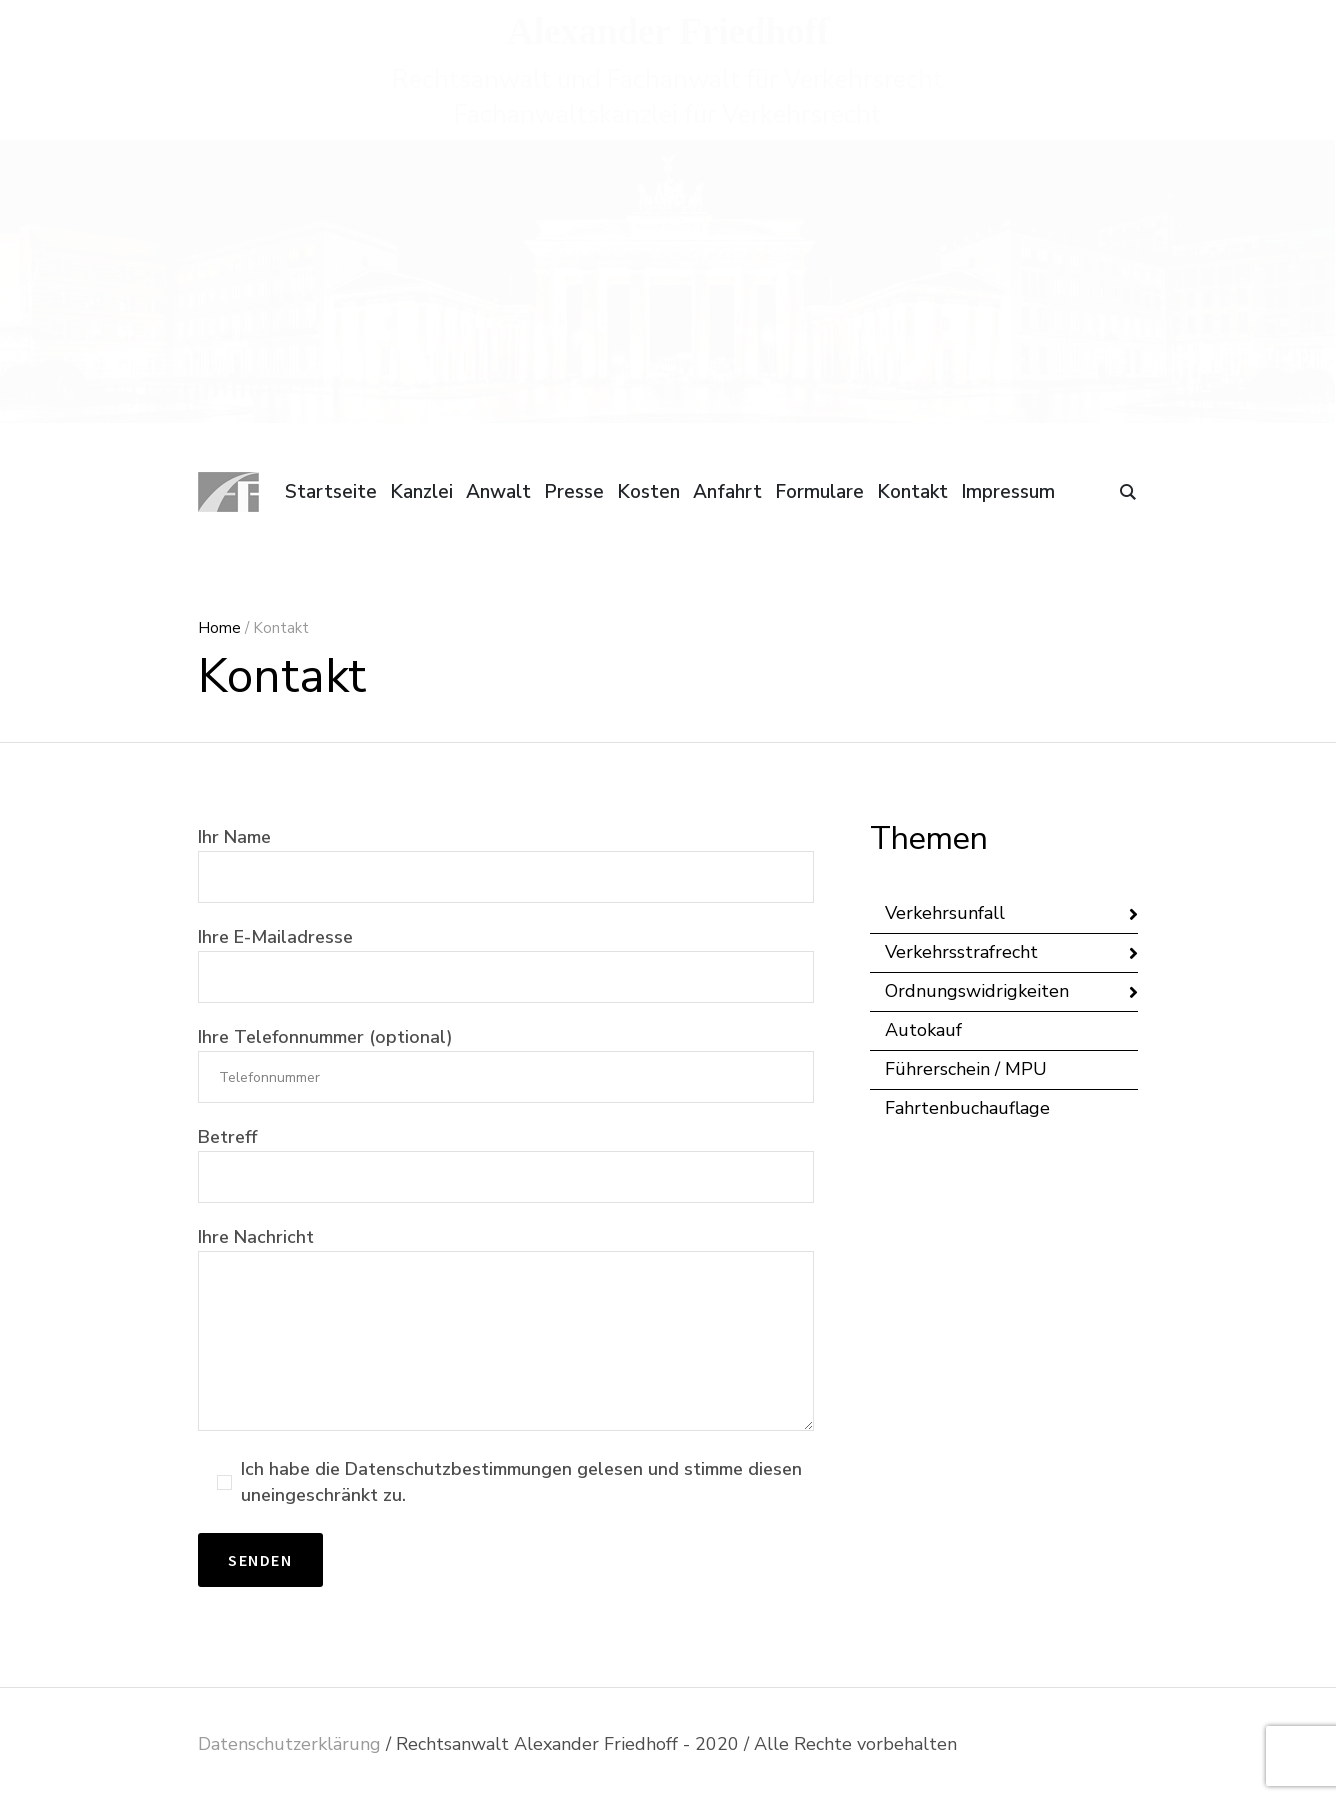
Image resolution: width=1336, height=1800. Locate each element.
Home (219, 628)
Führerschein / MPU (966, 1069)
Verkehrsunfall (945, 913)
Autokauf (923, 1030)
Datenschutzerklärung (289, 1744)
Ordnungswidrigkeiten (977, 991)
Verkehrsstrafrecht (961, 952)
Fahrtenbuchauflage (967, 1108)
